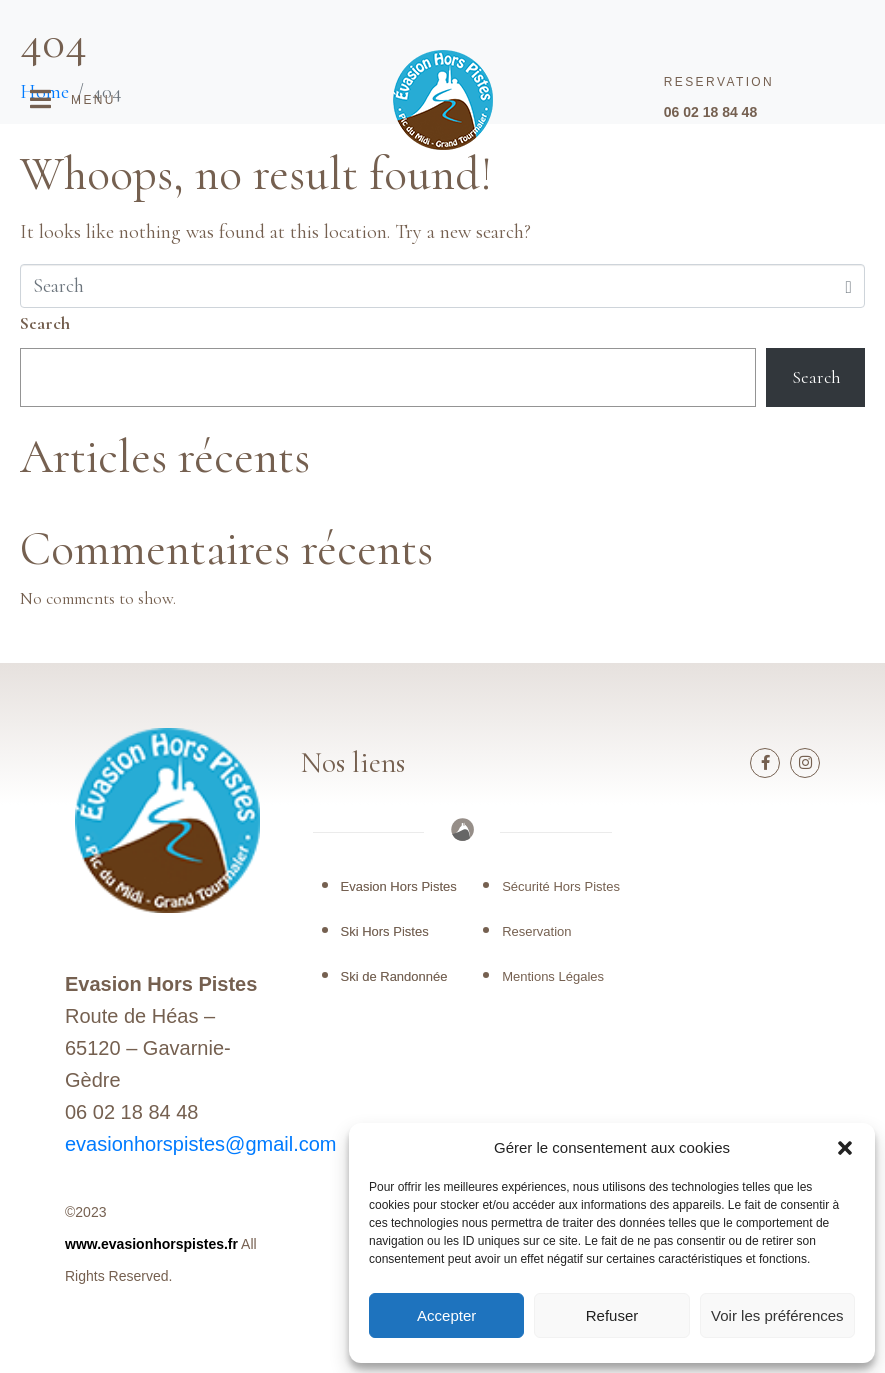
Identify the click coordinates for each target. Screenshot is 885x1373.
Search (45, 323)
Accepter (446, 1315)
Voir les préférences (777, 1315)
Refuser (612, 1315)
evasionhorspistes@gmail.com (201, 1144)
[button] (845, 1148)
